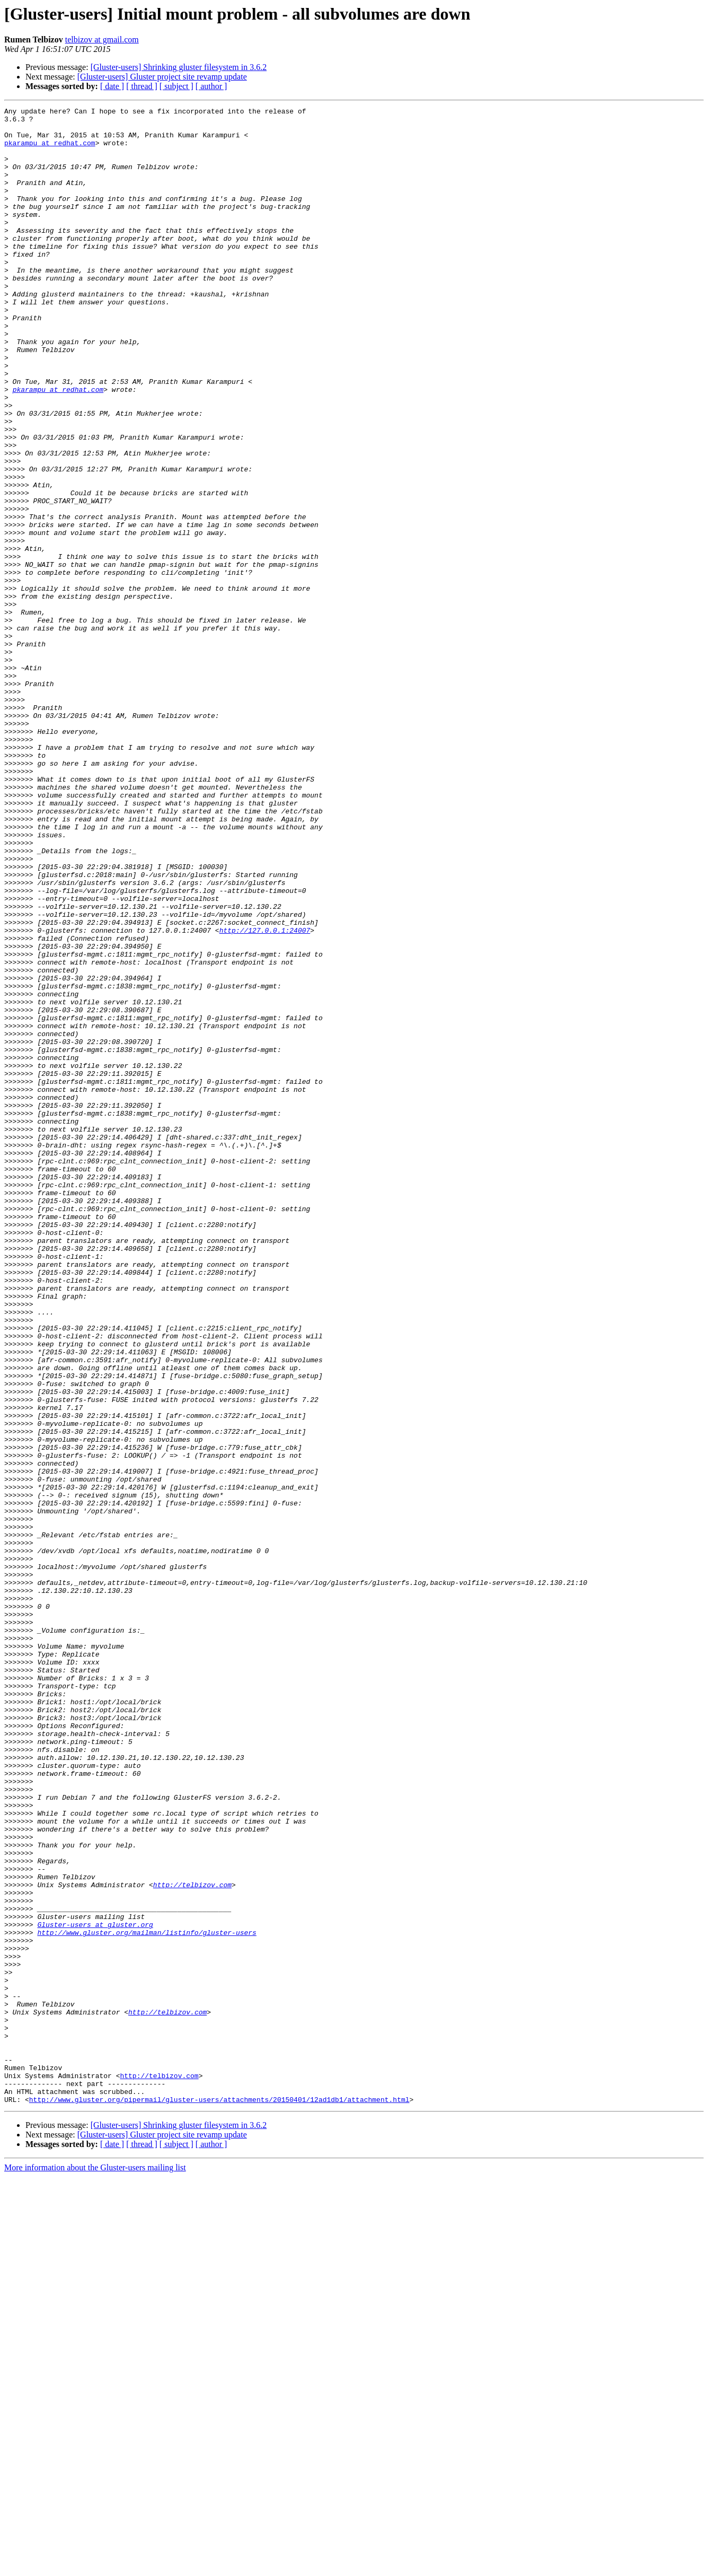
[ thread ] (141, 86)
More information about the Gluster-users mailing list (95, 2566)
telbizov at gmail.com (102, 39)
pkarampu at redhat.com (49, 150)
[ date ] (112, 86)
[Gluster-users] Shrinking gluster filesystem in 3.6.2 (179, 67)
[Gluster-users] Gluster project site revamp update (162, 76)
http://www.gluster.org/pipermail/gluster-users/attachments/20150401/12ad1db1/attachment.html (219, 2498)
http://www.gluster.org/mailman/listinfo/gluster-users (146, 2298)
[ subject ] (176, 86)
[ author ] (211, 86)
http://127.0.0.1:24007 (265, 1095)
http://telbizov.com (192, 2241)
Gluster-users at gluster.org (95, 2288)
